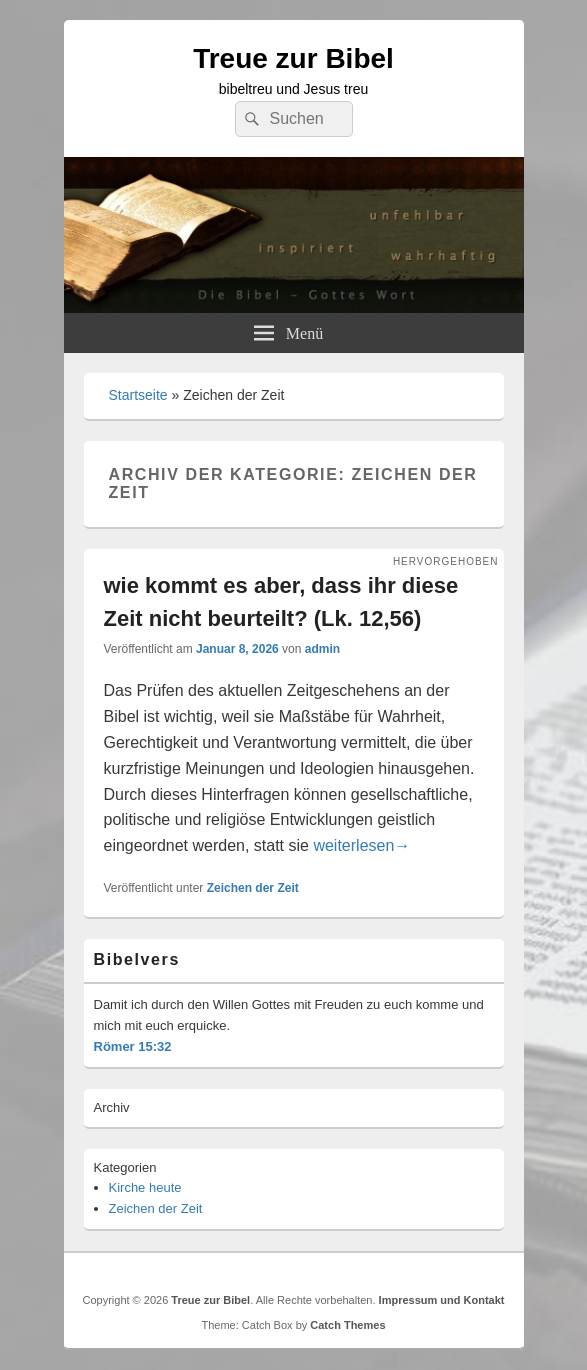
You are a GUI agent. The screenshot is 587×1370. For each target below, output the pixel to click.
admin (322, 649)
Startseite (138, 395)
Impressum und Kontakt (442, 1300)
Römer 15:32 (133, 1046)
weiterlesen (361, 845)
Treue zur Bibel (293, 58)
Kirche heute (145, 1187)
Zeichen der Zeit (253, 888)
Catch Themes (347, 1325)
